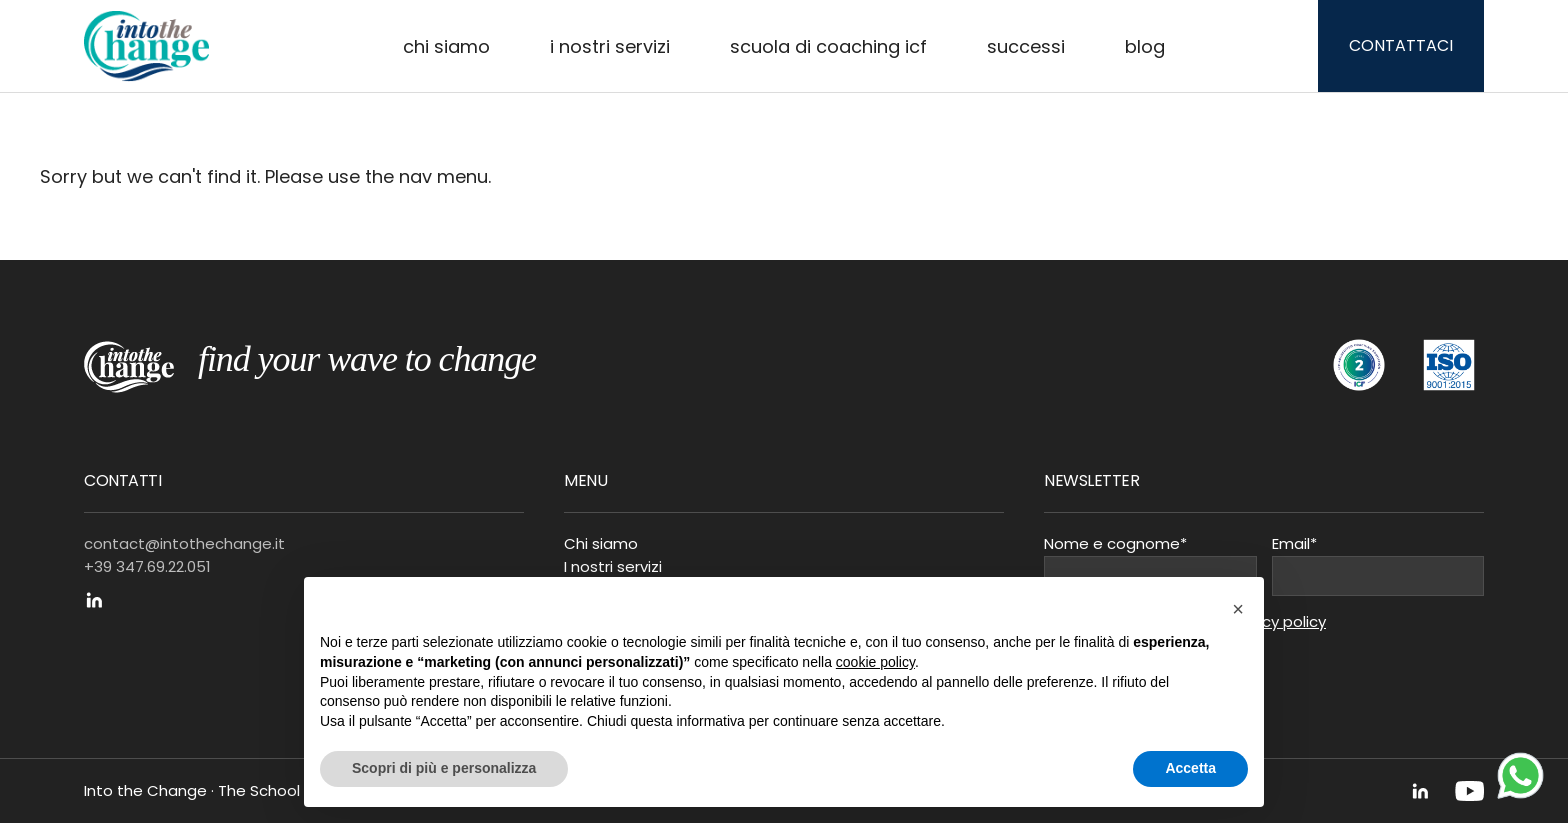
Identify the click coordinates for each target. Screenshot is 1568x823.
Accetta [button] (1190, 768)
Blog (1145, 46)
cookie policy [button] (875, 662)
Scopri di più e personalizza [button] (444, 768)
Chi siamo (446, 46)
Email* (1294, 543)
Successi (1026, 46)
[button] (1238, 609)
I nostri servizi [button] (610, 46)
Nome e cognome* (1115, 543)
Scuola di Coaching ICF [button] (828, 46)
